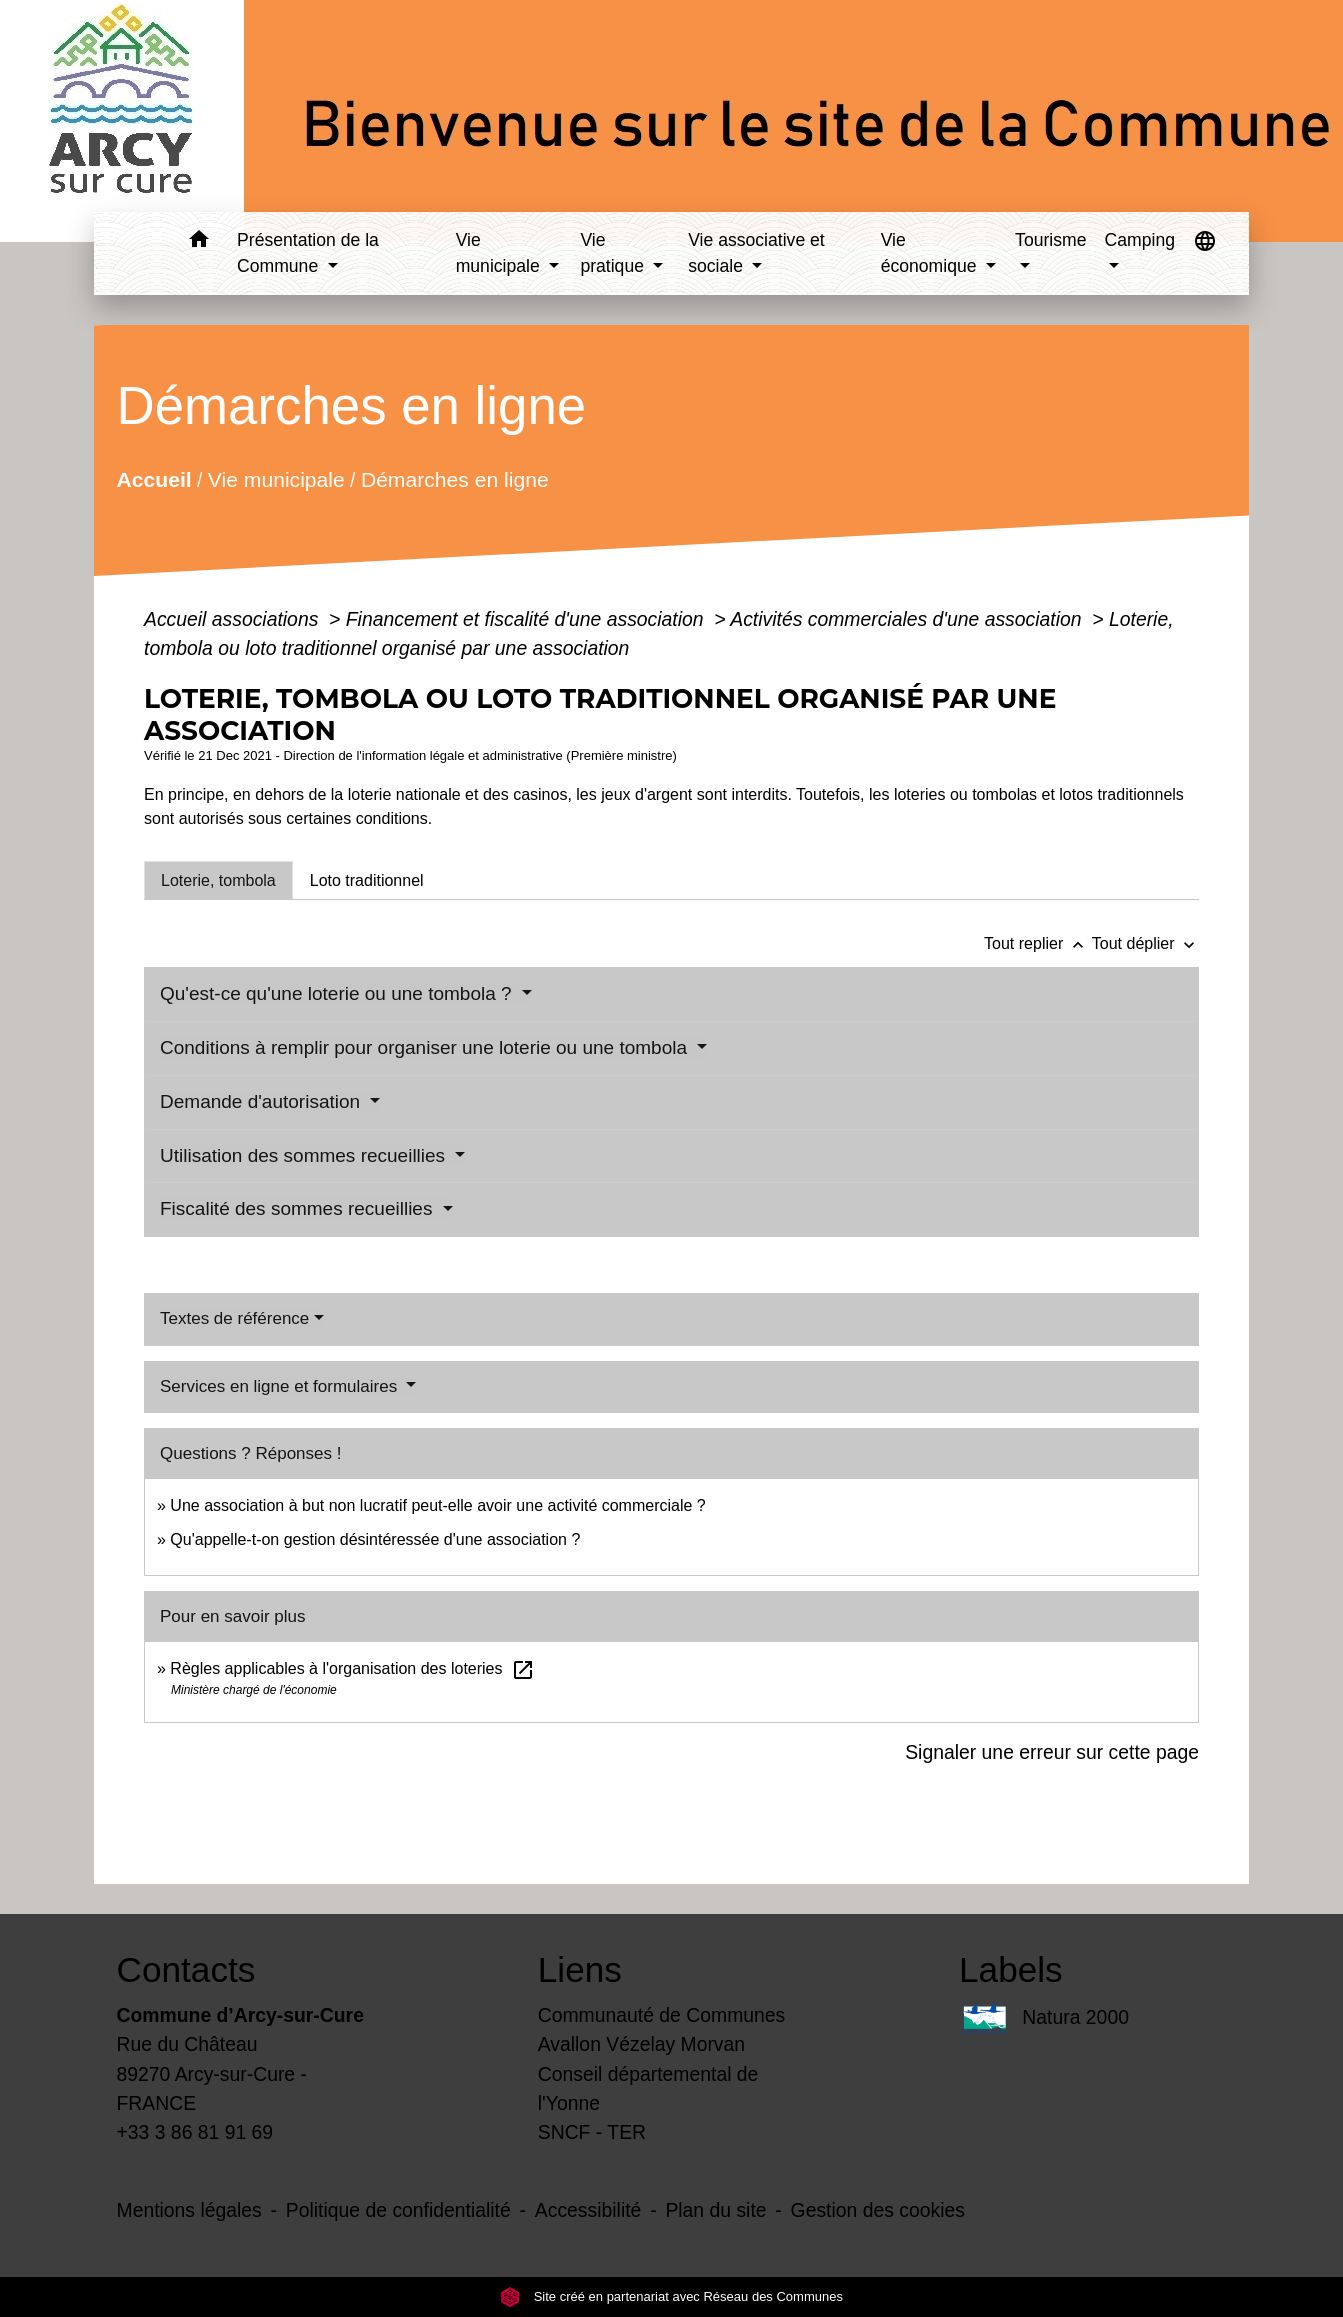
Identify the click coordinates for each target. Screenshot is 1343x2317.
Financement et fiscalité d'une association (527, 619)
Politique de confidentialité (398, 2210)
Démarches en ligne (455, 479)
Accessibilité (588, 2210)
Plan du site (715, 2210)
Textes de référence (234, 1318)
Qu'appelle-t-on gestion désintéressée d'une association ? (375, 1539)
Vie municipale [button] (500, 253)
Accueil (154, 479)
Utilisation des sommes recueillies (305, 1155)
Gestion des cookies (878, 2210)
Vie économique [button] (931, 253)
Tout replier (1038, 943)
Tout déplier (1145, 943)
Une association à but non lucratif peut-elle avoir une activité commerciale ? (437, 1505)
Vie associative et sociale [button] (756, 253)
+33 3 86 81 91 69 (195, 2132)
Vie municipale (276, 479)
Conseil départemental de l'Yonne (648, 2088)
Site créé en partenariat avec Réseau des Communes (671, 2296)
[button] (198, 242)
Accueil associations (234, 619)
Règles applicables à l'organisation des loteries (352, 1668)
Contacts (186, 1969)
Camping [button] (1140, 240)
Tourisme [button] (1050, 240)
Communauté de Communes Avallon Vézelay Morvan (662, 2029)
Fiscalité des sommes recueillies (299, 1208)
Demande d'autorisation (262, 1101)
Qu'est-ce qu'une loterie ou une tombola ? (338, 993)
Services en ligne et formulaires (281, 1386)
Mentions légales (189, 2210)
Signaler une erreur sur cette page (1052, 1752)
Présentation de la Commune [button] (308, 253)
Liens (580, 1969)
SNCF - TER (592, 2132)
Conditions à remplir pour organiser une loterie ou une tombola (426, 1047)
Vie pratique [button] (614, 253)
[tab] (218, 880)
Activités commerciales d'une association (908, 619)
